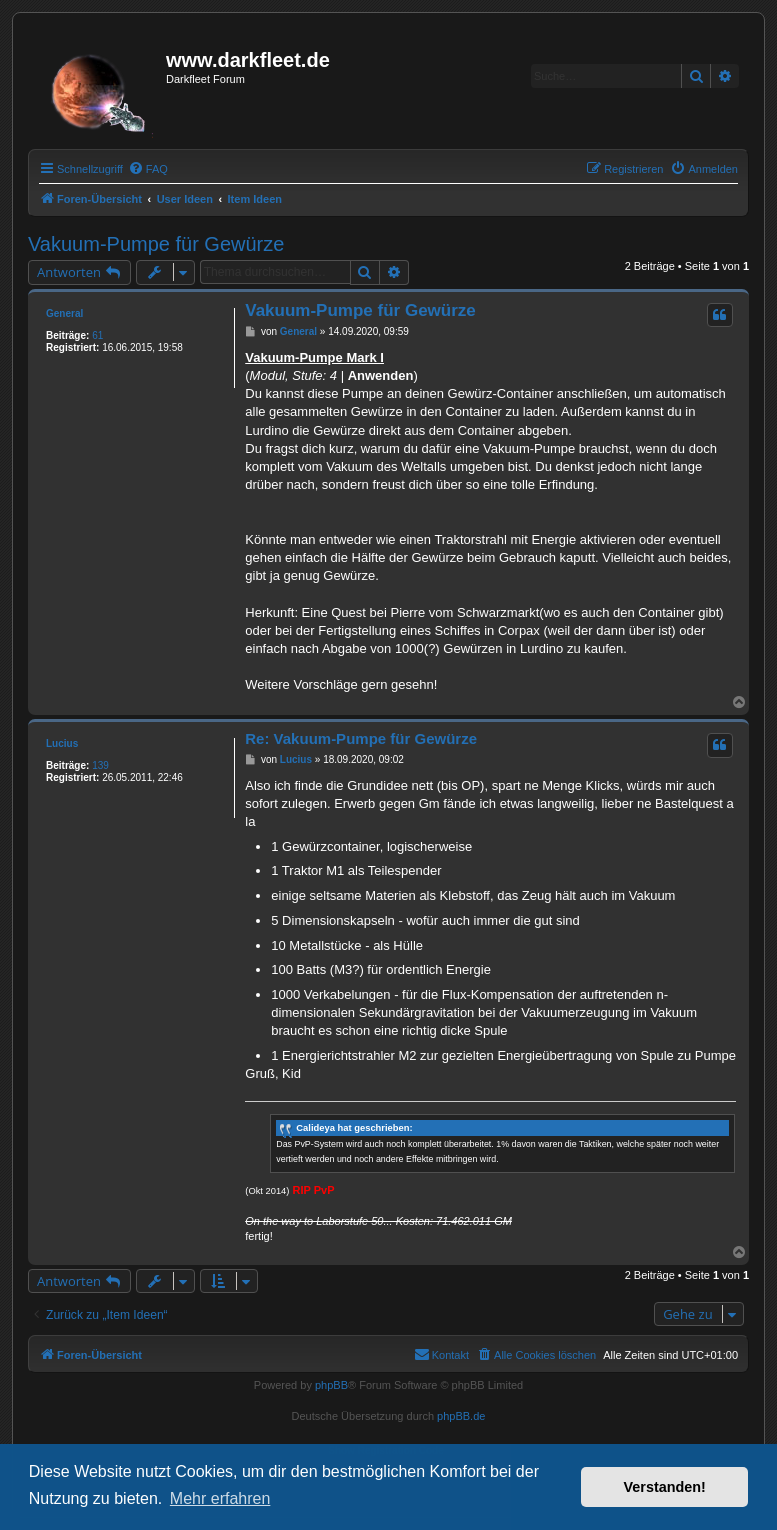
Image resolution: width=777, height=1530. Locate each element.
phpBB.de (461, 1416)
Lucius (62, 743)
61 (97, 335)
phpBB (331, 1385)
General (64, 313)
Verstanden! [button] (665, 1487)
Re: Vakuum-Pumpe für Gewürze (361, 738)
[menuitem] (148, 169)
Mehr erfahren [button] (220, 1498)
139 (100, 765)
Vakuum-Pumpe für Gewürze (156, 244)
